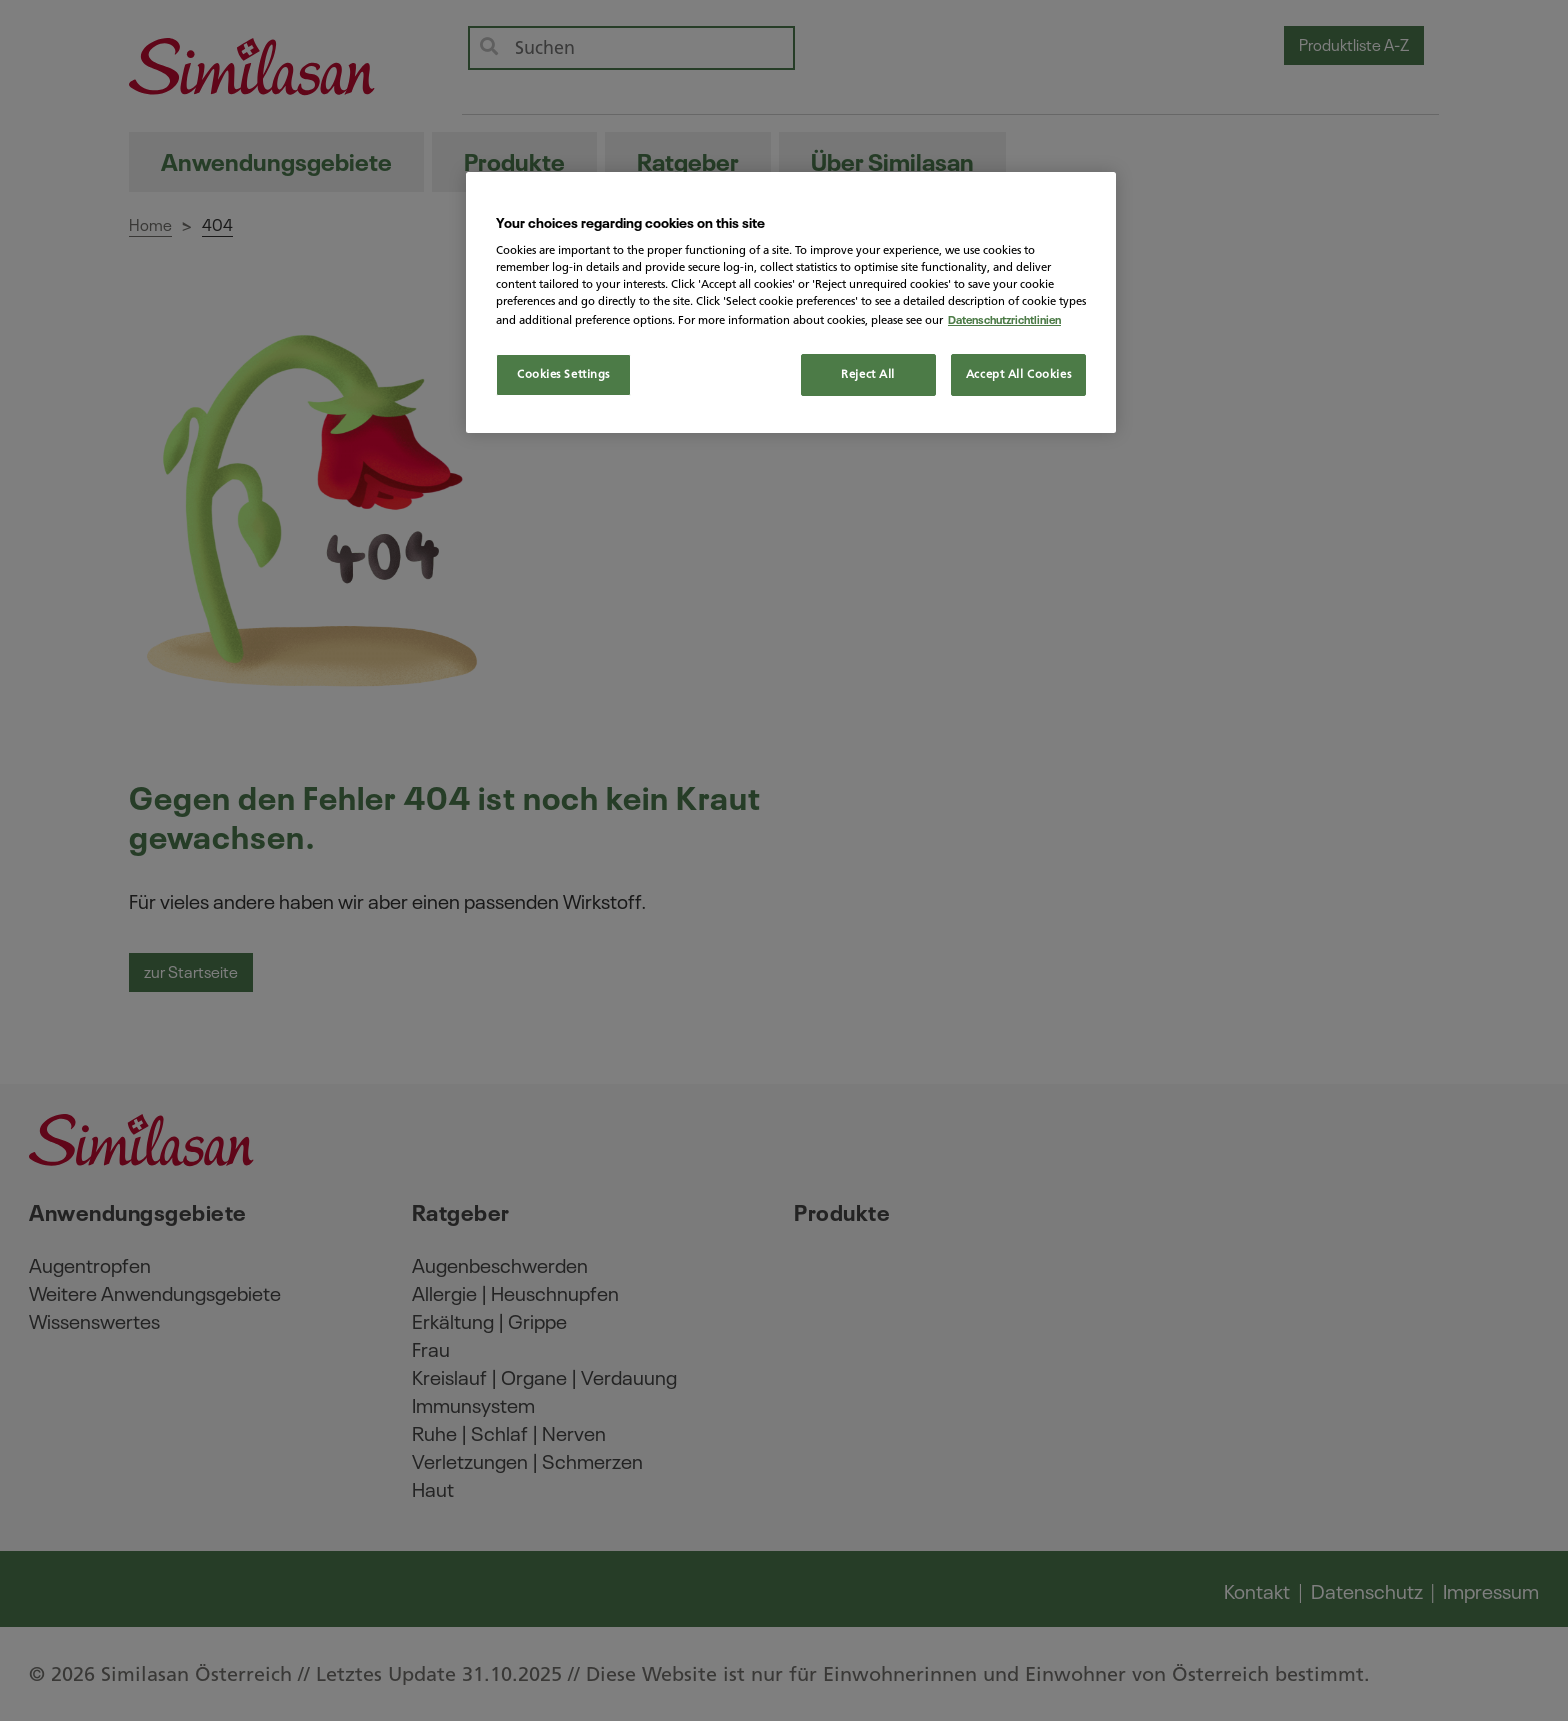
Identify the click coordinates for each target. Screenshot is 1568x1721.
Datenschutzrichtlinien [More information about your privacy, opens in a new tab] (1004, 318)
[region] (791, 302)
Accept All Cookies (1018, 374)
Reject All (868, 374)
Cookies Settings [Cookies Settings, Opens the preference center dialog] (563, 374)
